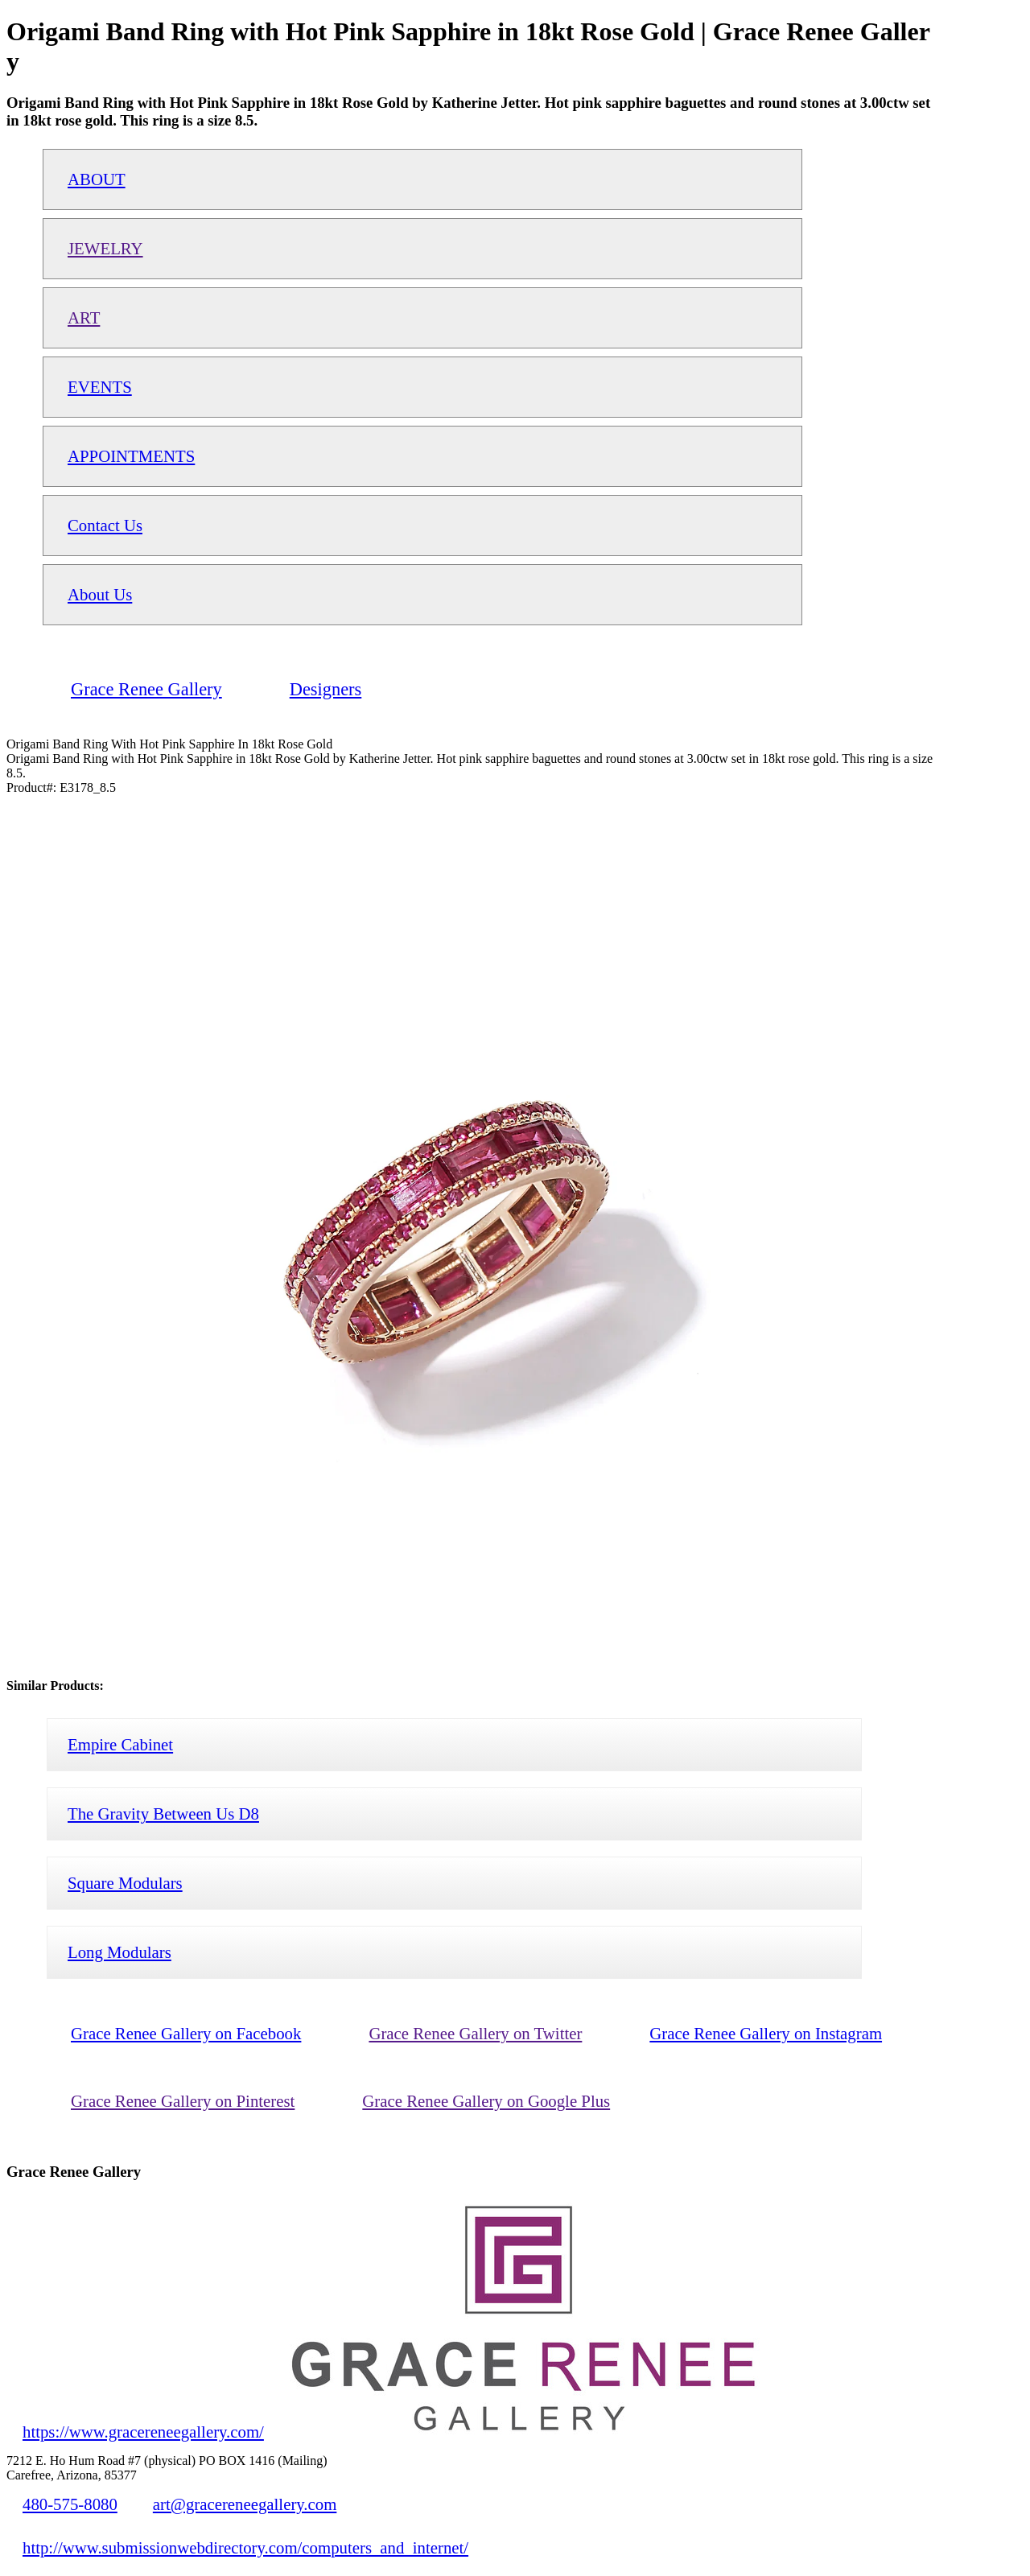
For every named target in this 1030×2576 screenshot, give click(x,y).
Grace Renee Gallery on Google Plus (486, 2101)
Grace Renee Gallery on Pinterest (183, 2101)
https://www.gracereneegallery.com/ (143, 2431)
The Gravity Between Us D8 (163, 1813)
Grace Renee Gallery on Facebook (186, 2033)
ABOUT (97, 179)
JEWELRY (105, 248)
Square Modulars (125, 1882)
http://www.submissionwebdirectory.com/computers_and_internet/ (245, 2547)
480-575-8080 (70, 2504)
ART (84, 317)
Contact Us (105, 525)
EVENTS (100, 386)
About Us (100, 594)
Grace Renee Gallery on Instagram (765, 2033)
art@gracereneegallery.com (245, 2504)
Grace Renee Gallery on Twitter (475, 2033)
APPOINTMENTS (131, 456)
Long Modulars (119, 1952)
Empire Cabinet (120, 1744)
